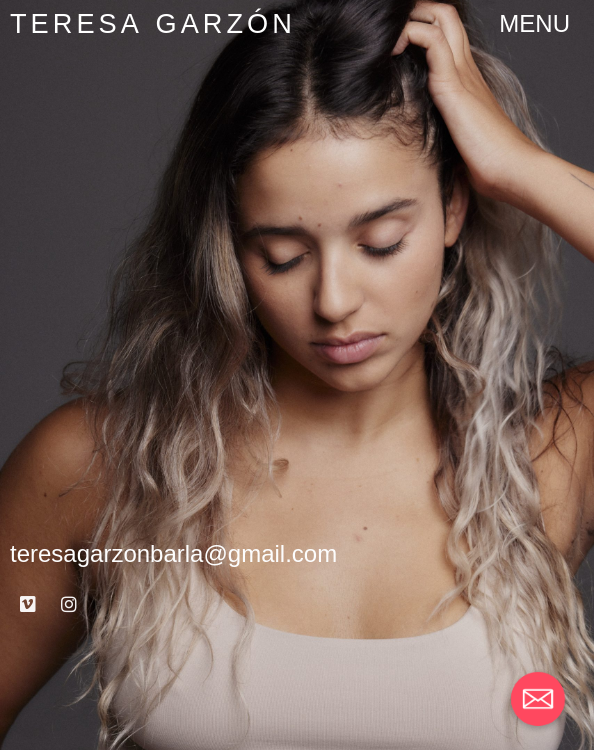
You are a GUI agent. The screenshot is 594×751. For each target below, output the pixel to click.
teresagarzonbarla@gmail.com (173, 553)
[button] (534, 24)
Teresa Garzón (153, 23)
